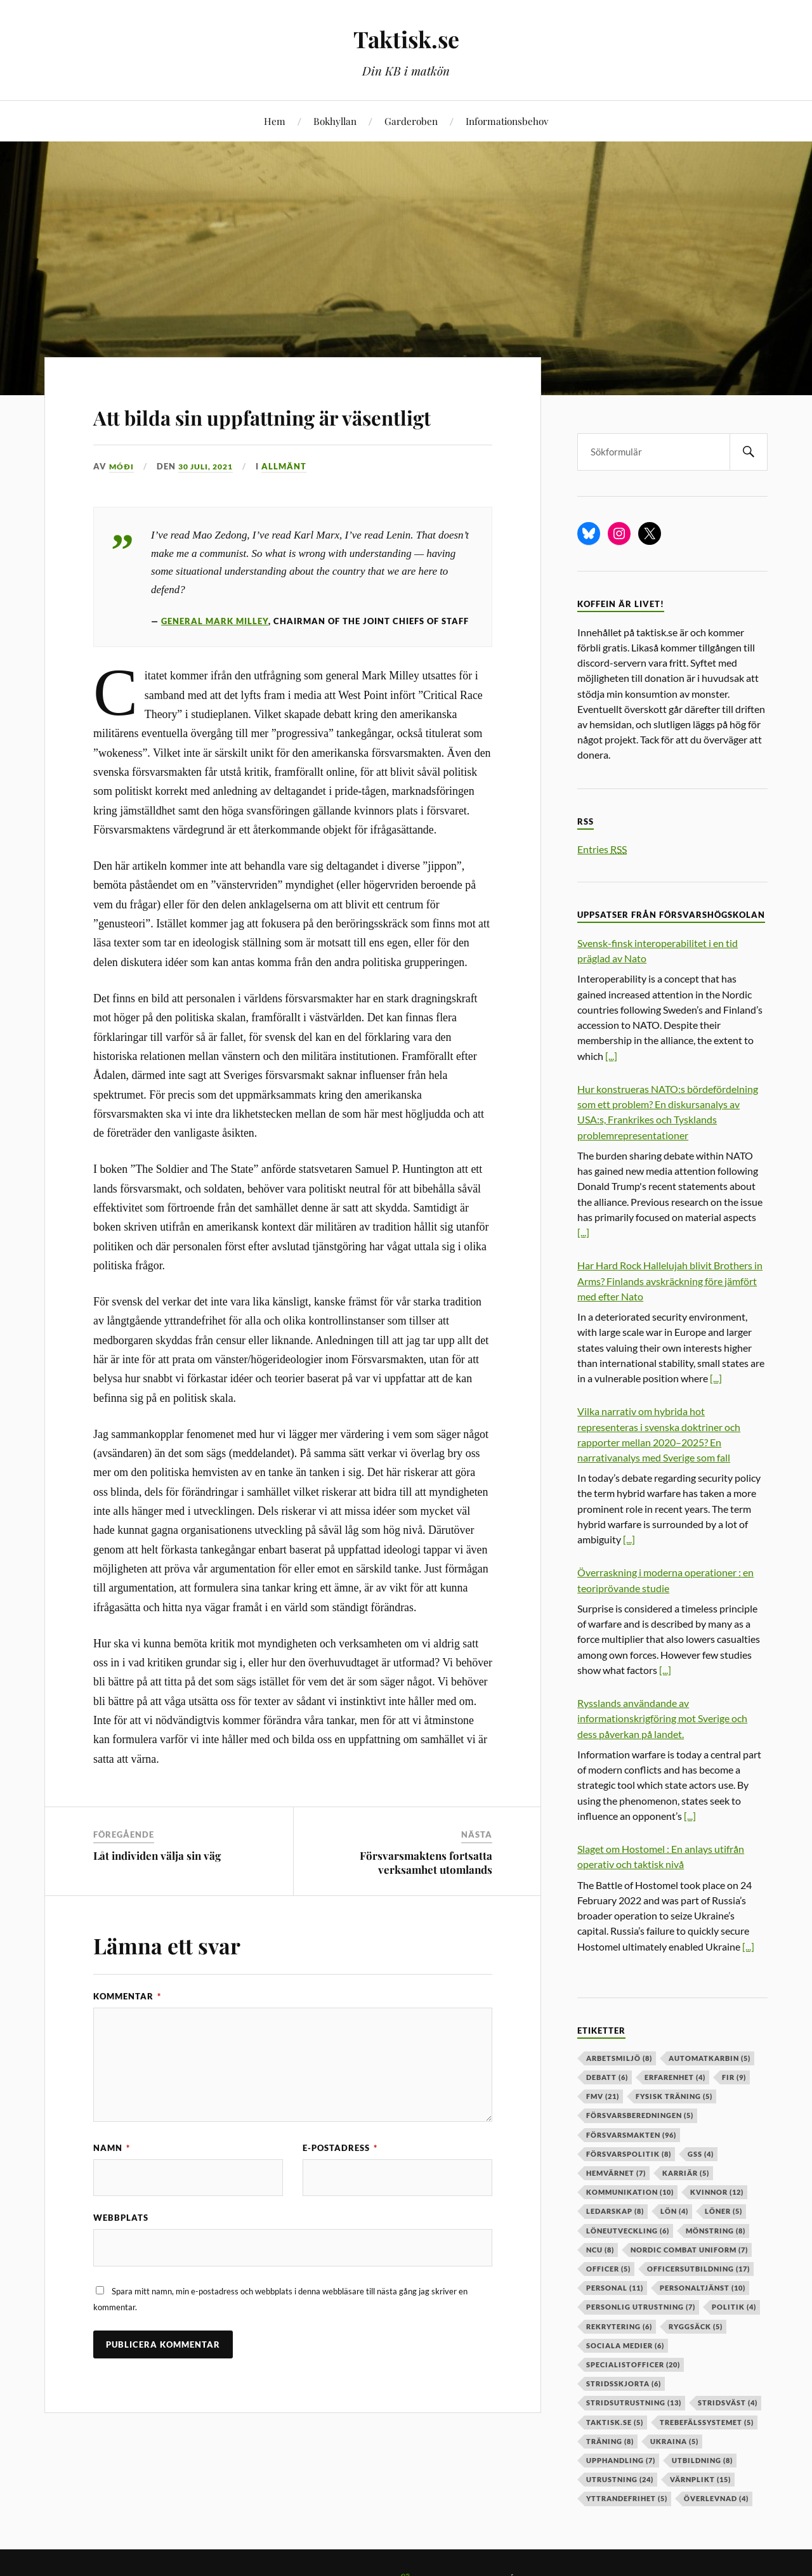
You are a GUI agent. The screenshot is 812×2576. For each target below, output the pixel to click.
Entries (602, 849)
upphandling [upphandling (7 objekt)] (620, 2460)
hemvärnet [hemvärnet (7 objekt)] (616, 2173)
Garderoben (411, 120)
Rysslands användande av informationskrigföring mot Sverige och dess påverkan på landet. (662, 1718)
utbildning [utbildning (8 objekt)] (702, 2460)
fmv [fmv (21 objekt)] (602, 2096)
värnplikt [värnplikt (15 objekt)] (700, 2479)
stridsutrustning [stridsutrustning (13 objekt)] (633, 2402)
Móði (121, 503)
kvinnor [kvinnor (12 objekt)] (716, 2192)
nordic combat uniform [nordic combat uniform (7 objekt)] (689, 2250)
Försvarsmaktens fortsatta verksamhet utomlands (426, 1899)
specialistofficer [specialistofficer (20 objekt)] (633, 2364)
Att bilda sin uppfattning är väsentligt (267, 432)
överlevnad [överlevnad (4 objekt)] (716, 2498)
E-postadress (340, 2184)
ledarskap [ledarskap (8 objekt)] (615, 2211)
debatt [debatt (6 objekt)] (607, 2077)
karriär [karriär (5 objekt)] (685, 2173)
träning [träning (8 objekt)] (610, 2441)
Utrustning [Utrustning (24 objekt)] (619, 2479)
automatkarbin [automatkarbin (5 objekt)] (709, 2058)
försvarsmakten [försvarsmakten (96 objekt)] (631, 2135)
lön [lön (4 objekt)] (674, 2211)
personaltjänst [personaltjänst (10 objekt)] (702, 2288)
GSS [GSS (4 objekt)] (701, 2154)
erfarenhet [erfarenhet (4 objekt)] (675, 2077)
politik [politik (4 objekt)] (734, 2307)
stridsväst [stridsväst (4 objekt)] (727, 2402)
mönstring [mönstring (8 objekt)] (715, 2230)
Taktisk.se (406, 38)
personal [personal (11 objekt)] (614, 2288)
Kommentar (127, 2032)
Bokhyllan (335, 120)
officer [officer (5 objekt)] (608, 2269)
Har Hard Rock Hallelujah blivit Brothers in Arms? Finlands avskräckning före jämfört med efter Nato (670, 1280)
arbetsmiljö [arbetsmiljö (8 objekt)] (619, 2058)
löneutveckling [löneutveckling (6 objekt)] (627, 2230)
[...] (611, 1056)
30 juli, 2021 (209, 503)
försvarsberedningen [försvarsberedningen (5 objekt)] (639, 2115)
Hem (274, 120)
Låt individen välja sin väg (157, 1892)
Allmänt (290, 503)
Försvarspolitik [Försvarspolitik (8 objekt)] (628, 2154)
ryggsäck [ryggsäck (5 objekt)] (696, 2326)
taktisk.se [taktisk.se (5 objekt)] (614, 2422)
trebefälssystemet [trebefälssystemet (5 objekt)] (707, 2422)
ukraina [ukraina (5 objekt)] (674, 2441)
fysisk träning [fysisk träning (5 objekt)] (674, 2096)
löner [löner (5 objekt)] (723, 2211)
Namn (111, 2184)
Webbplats (120, 2255)
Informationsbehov (507, 120)
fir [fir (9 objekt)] (734, 2077)
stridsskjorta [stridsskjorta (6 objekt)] (623, 2383)
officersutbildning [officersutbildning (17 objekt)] (698, 2269)
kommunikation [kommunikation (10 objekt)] (630, 2192)
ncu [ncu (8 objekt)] (600, 2250)
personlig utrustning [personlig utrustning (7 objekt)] (640, 2307)
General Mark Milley (214, 658)
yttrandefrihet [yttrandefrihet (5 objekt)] (626, 2498)
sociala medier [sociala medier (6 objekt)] (625, 2345)
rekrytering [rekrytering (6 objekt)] (619, 2326)
